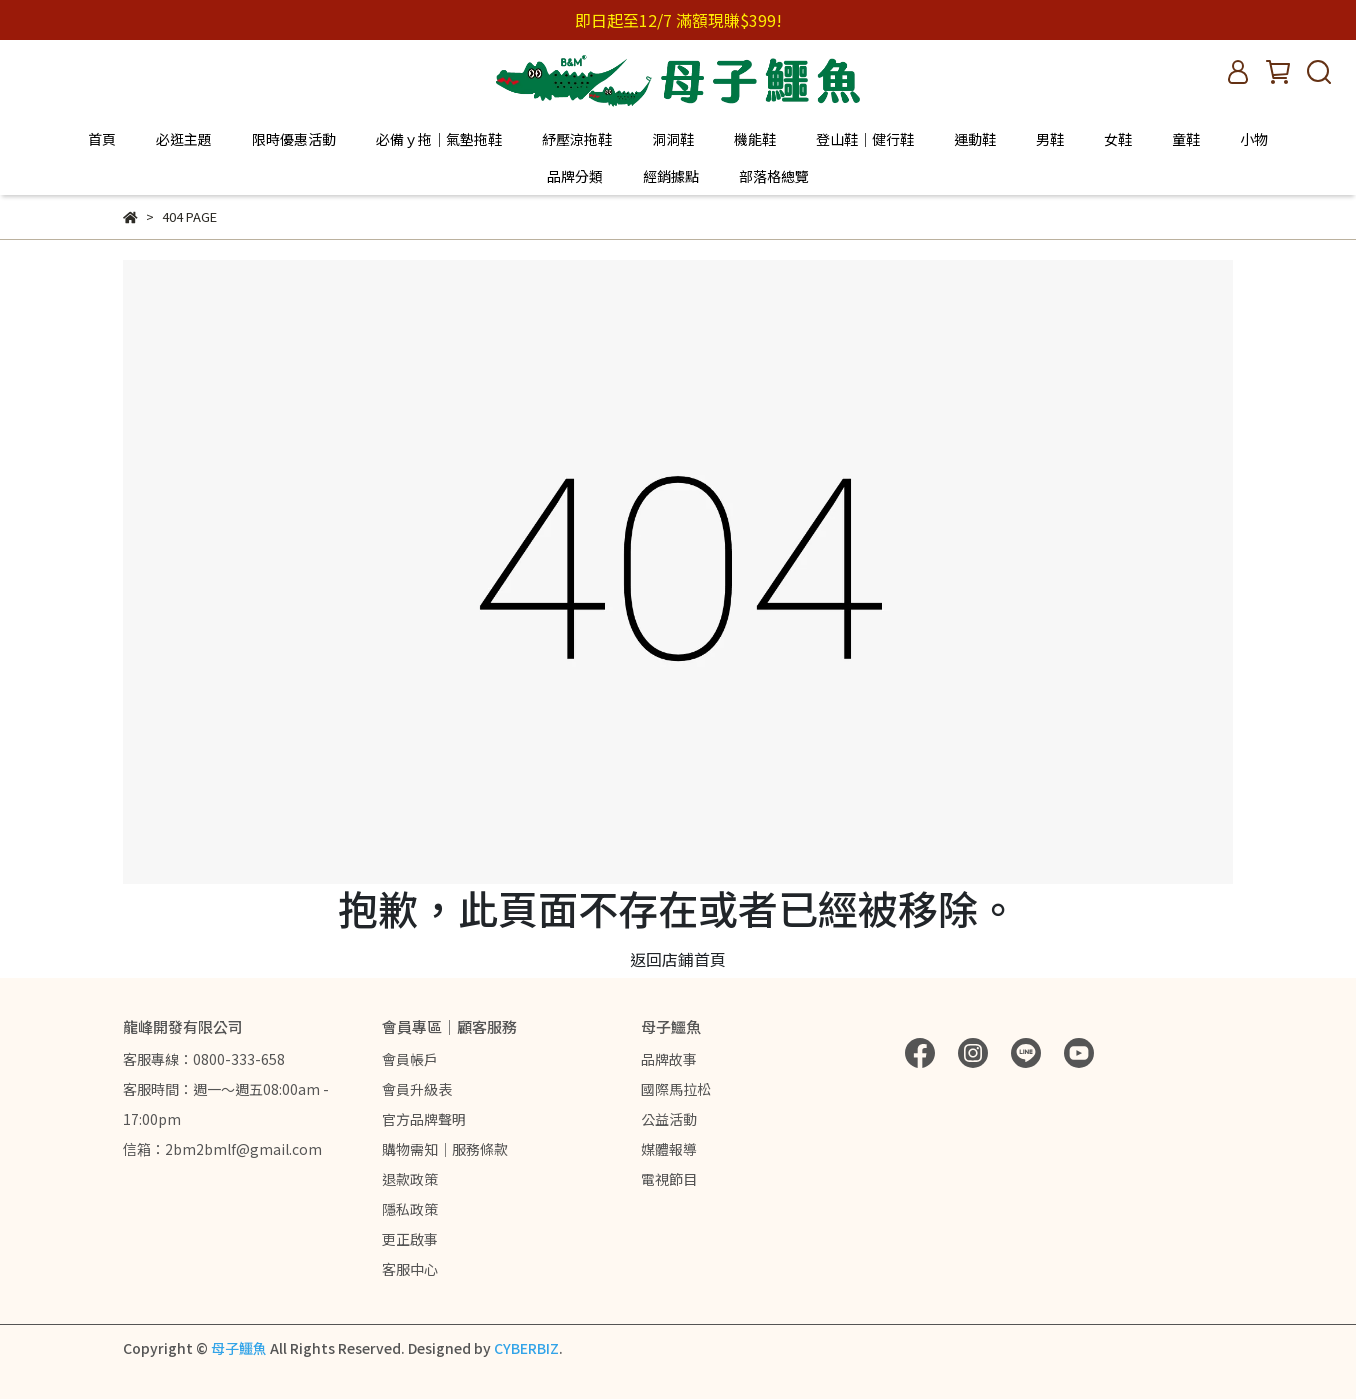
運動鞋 (975, 139)
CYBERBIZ (526, 1348)
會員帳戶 (410, 1059)
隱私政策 (410, 1209)
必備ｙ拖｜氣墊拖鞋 (439, 139)
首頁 (102, 139)
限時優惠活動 (294, 139)
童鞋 (1186, 139)
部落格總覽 (774, 176)
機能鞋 (755, 139)
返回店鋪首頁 (678, 959)
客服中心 (410, 1269)
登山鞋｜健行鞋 (865, 139)
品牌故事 (669, 1059)
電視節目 (669, 1179)
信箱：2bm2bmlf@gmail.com (222, 1149)
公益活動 (669, 1119)
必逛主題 (184, 139)
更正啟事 (410, 1239)
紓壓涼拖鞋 (577, 139)
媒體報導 (669, 1149)
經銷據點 (671, 176)
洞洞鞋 (673, 139)
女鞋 (1118, 139)
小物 (1254, 139)
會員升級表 (417, 1089)
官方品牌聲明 (424, 1119)
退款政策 (410, 1179)
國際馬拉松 (676, 1089)
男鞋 (1050, 139)
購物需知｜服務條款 (445, 1149)
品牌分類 (575, 176)
